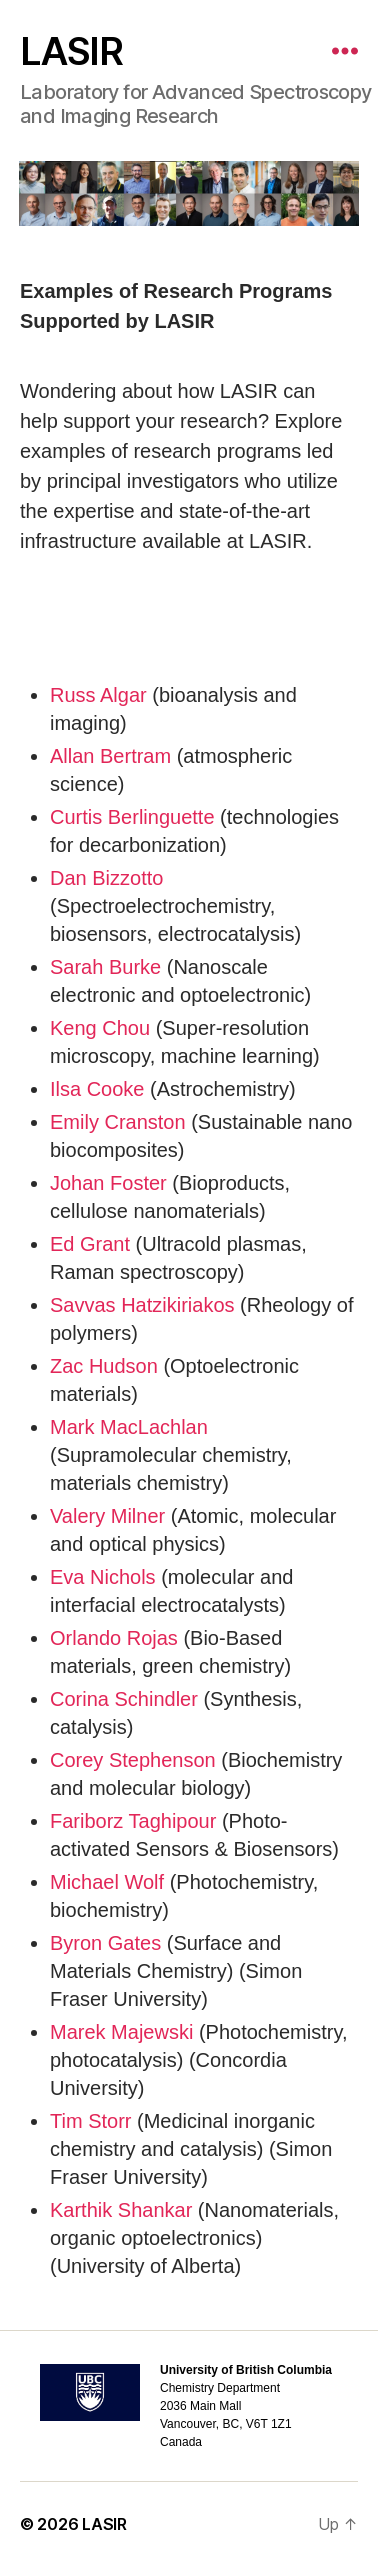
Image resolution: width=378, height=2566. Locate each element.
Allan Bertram (110, 756)
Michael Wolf (107, 1882)
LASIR (71, 51)
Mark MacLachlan (129, 1427)
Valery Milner (107, 1516)
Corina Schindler (124, 1699)
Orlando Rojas (114, 1638)
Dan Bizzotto (106, 878)
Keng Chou (100, 1028)
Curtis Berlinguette (132, 817)
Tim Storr (90, 2121)
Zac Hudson (104, 1366)
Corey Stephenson (133, 1760)
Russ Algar (98, 695)
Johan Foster (108, 1183)
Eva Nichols (103, 1577)
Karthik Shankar (121, 2210)
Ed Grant (90, 1244)
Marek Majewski (124, 2032)
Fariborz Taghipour (133, 1821)
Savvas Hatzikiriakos (142, 1305)
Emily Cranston (118, 1122)
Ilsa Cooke (97, 1089)
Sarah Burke (105, 967)
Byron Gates (105, 1943)
